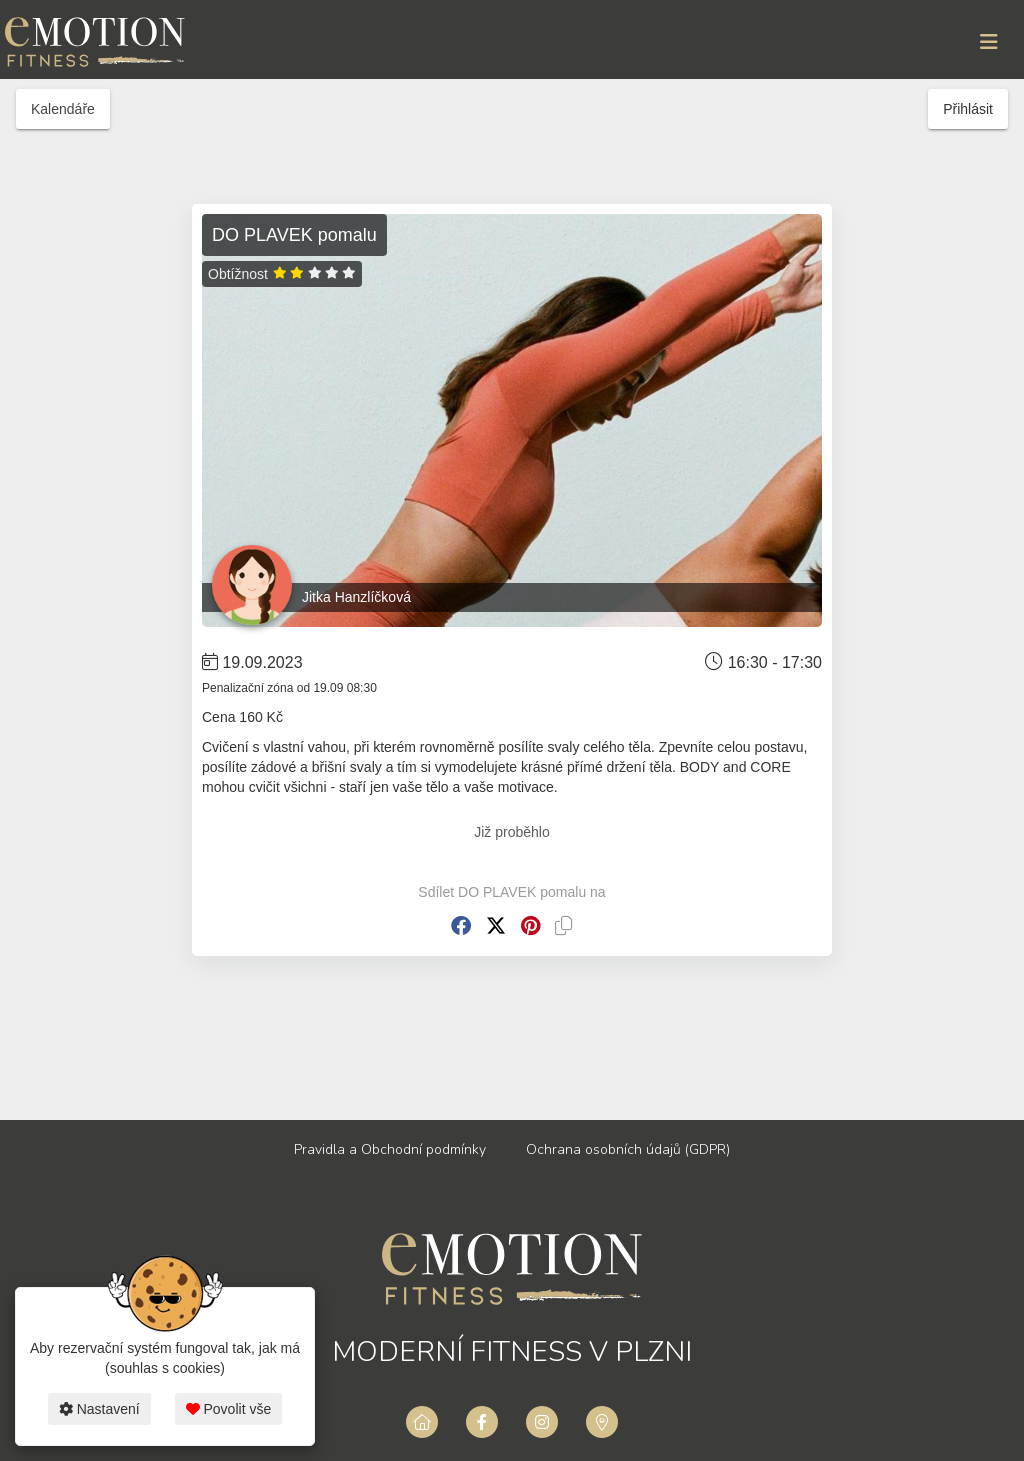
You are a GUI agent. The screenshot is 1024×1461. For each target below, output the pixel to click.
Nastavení (99, 1409)
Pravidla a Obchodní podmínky (390, 1149)
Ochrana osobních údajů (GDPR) (628, 1149)
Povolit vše (229, 1409)
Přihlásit (968, 109)
